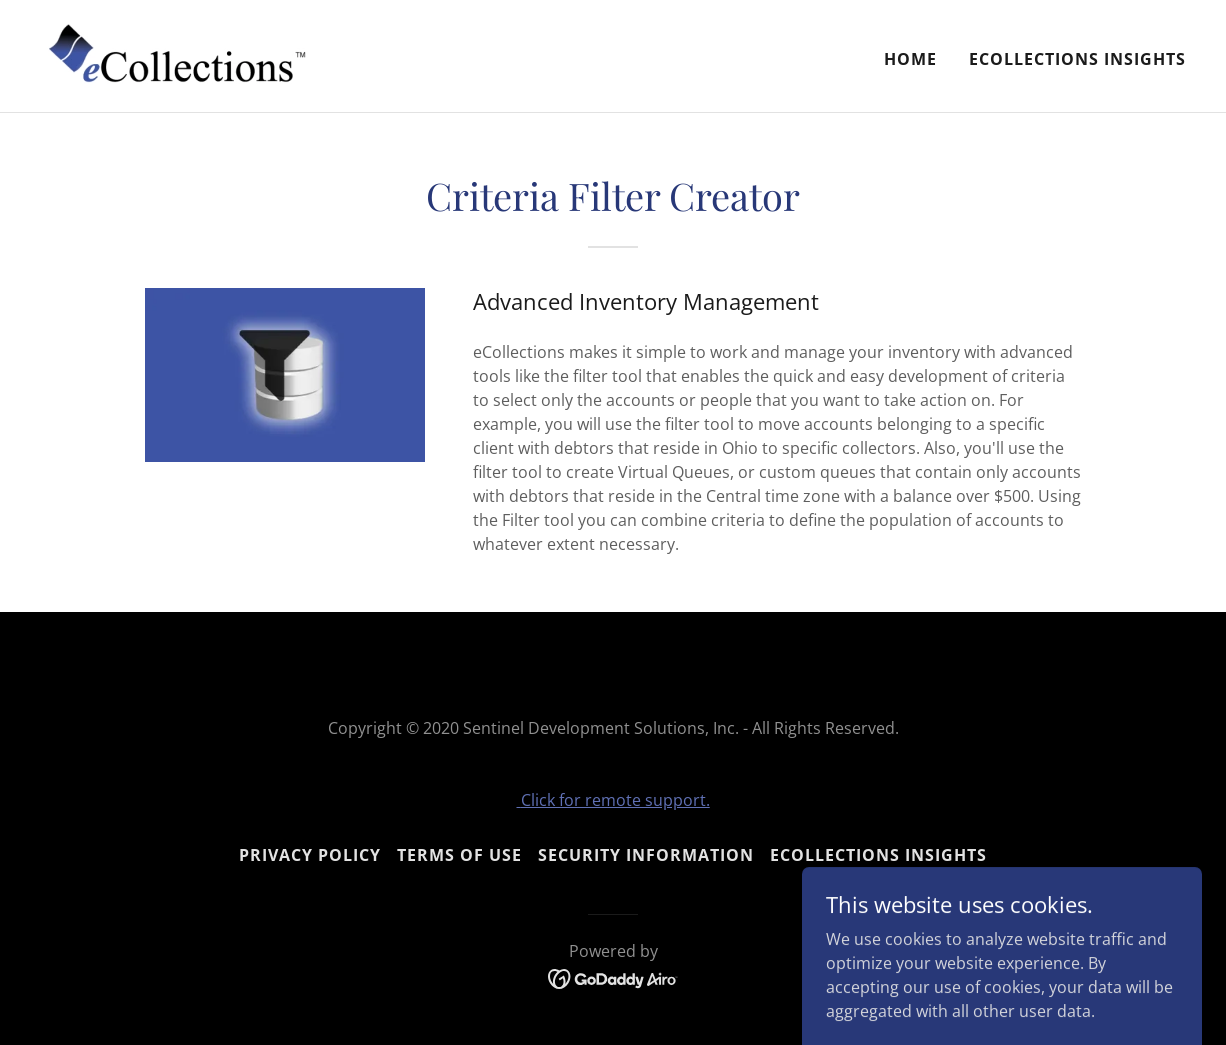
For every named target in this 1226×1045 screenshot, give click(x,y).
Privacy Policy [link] (310, 855)
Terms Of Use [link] (459, 855)
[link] (177, 54)
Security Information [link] (646, 855)
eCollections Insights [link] (1077, 59)
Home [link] (910, 59)
